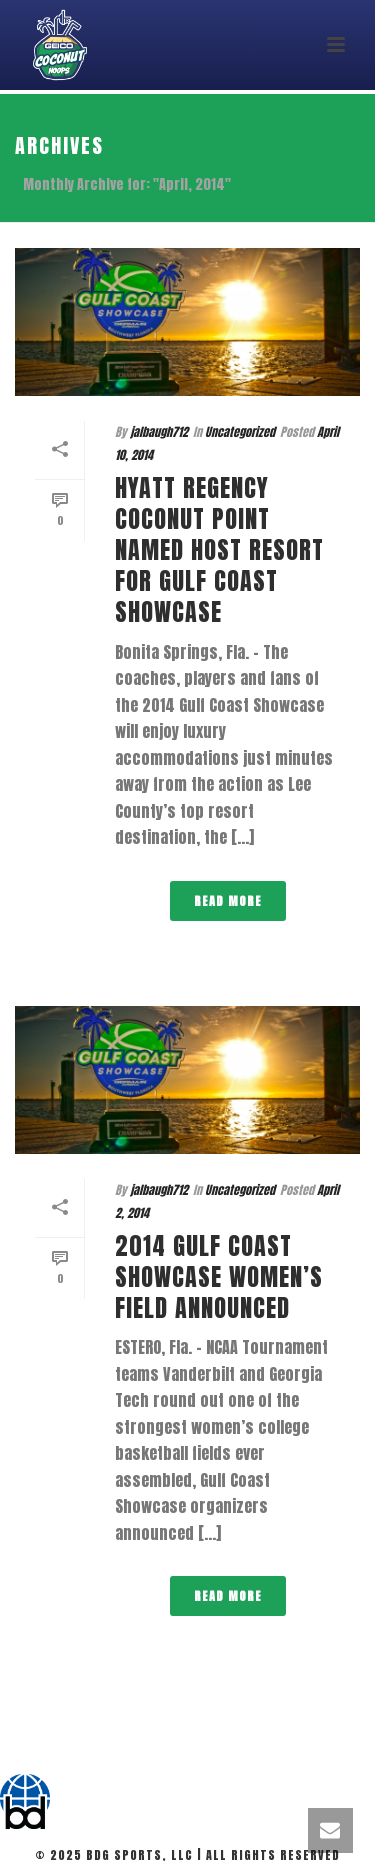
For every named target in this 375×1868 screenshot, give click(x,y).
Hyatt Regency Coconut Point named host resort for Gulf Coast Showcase (219, 550)
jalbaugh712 (159, 432)
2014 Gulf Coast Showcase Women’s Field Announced (219, 1277)
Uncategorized (240, 432)
